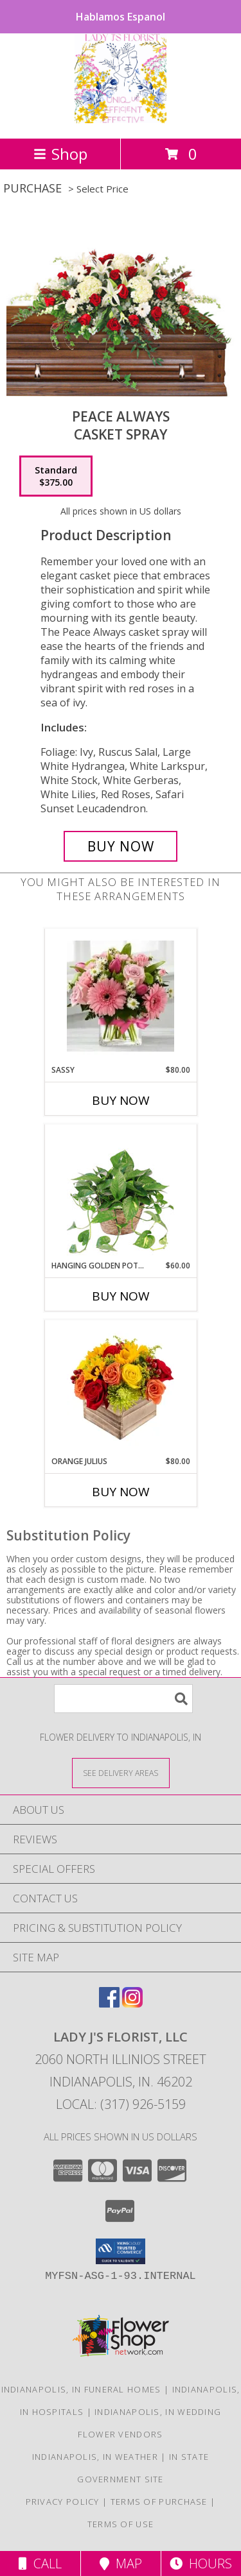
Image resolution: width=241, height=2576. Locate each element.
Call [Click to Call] (40, 2563)
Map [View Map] (121, 2563)
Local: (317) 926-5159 (121, 2104)
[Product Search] (123, 1698)
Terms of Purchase (159, 2501)
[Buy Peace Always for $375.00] (121, 846)
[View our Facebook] (109, 2003)
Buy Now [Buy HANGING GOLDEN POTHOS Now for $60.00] (121, 1296)
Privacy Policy (63, 2501)
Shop (60, 153)
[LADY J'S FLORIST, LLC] (120, 120)
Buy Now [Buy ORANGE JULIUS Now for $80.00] (121, 1491)
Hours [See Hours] (201, 2563)
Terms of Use (120, 2524)
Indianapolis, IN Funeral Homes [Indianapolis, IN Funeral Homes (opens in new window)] (81, 2389)
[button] (120, 2251)
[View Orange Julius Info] (120, 1388)
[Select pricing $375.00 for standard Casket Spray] (56, 476)
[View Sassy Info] (120, 997)
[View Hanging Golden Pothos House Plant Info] (120, 1192)
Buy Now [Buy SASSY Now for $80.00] (121, 1100)
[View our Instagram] (132, 2003)
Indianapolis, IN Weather (95, 2456)
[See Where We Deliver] (121, 1772)
